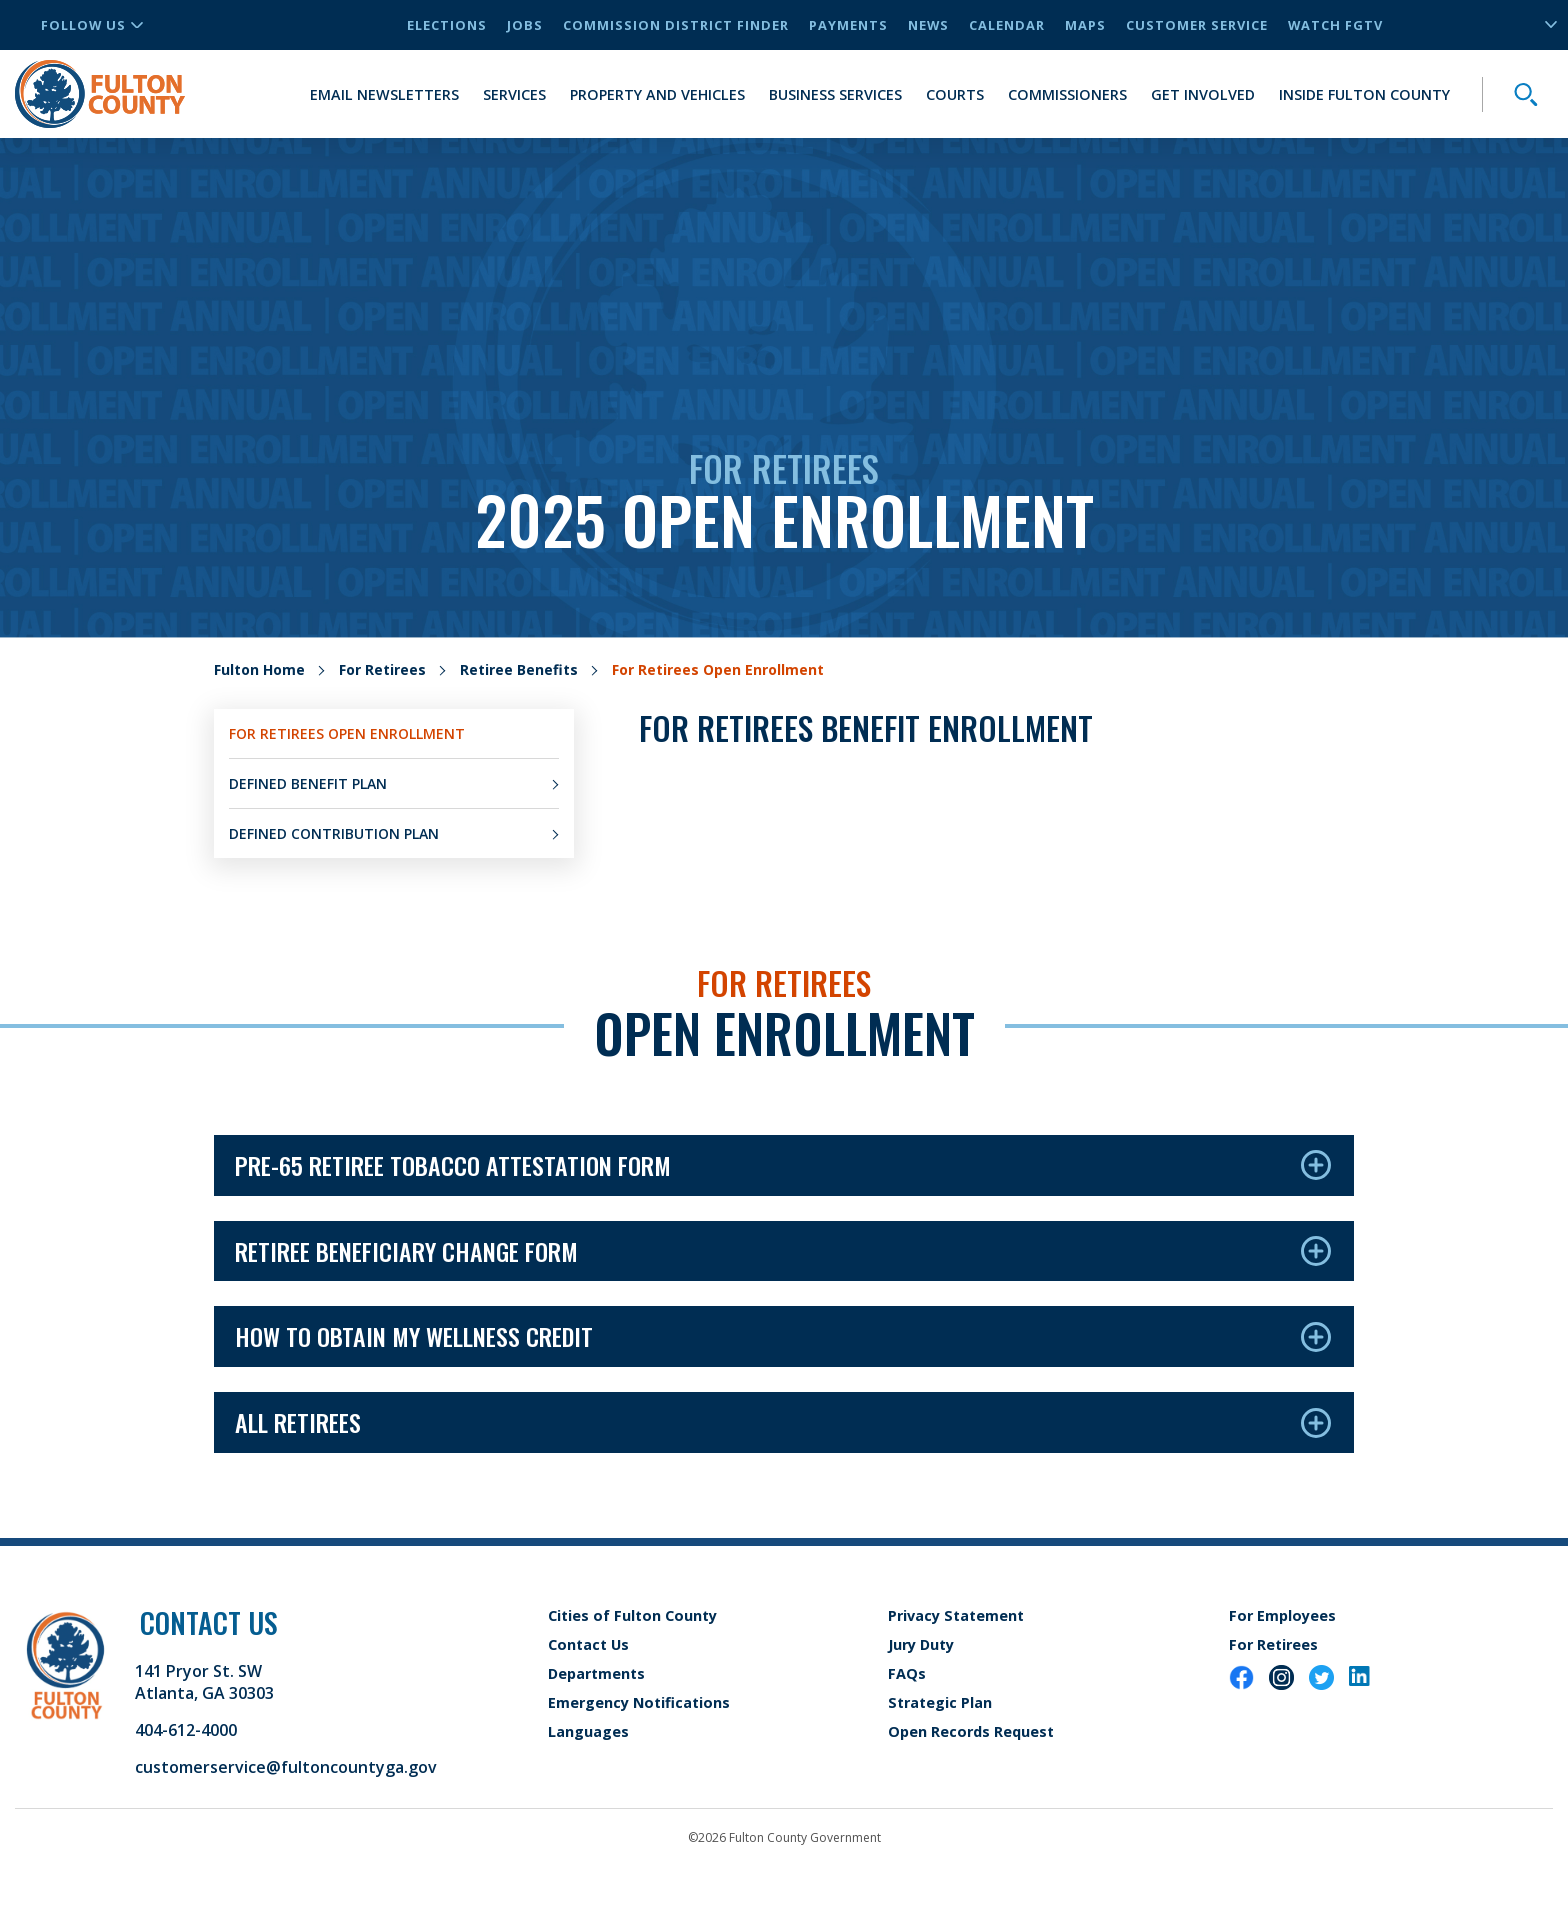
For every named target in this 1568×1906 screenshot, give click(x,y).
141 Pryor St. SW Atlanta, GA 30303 (204, 1682)
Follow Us (92, 25)
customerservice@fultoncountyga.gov (286, 1767)
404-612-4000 (186, 1730)
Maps (1085, 25)
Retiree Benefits (519, 669)
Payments (848, 25)
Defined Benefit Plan (308, 783)
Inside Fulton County (1364, 94)
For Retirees (382, 669)
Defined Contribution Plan (334, 833)
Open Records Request (971, 1731)
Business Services (835, 94)
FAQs (907, 1673)
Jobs (525, 25)
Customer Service (1197, 25)
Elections (447, 25)
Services (514, 94)
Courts (955, 94)
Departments (596, 1673)
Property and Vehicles (657, 94)
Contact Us (588, 1644)
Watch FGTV (1335, 25)
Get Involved (1203, 94)
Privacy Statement (956, 1615)
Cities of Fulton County (632, 1615)
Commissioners (1067, 94)
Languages (588, 1731)
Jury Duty (921, 1644)
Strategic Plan (940, 1702)
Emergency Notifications (639, 1702)
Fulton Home (259, 669)
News (928, 25)
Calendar (1007, 25)
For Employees (1282, 1615)
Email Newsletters (384, 94)
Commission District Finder (676, 25)
